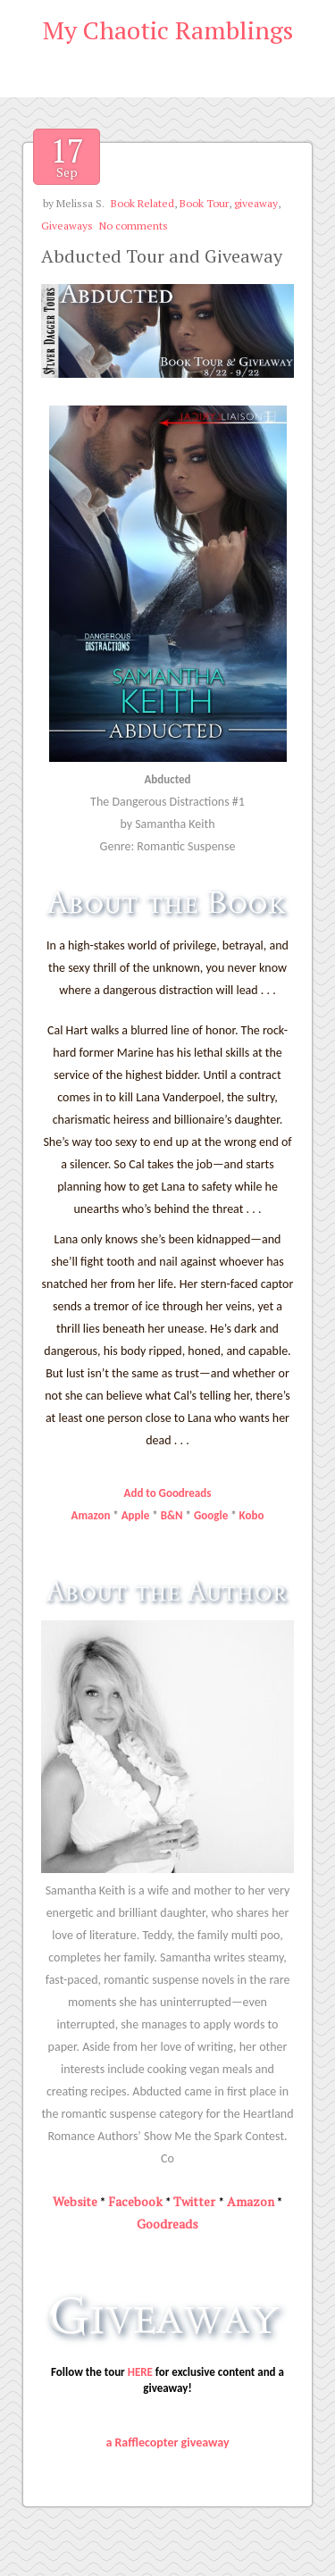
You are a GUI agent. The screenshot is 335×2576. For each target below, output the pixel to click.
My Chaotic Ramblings (168, 29)
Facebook (135, 2201)
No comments (133, 225)
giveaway (256, 203)
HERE (140, 2372)
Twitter (194, 2201)
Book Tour (204, 203)
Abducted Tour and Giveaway (161, 256)
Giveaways (67, 225)
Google (211, 1515)
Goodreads (167, 2223)
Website (75, 2201)
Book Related (142, 203)
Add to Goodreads (168, 1493)
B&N (172, 1515)
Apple (135, 1515)
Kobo (251, 1515)
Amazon (91, 1515)
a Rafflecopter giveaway (167, 2442)
